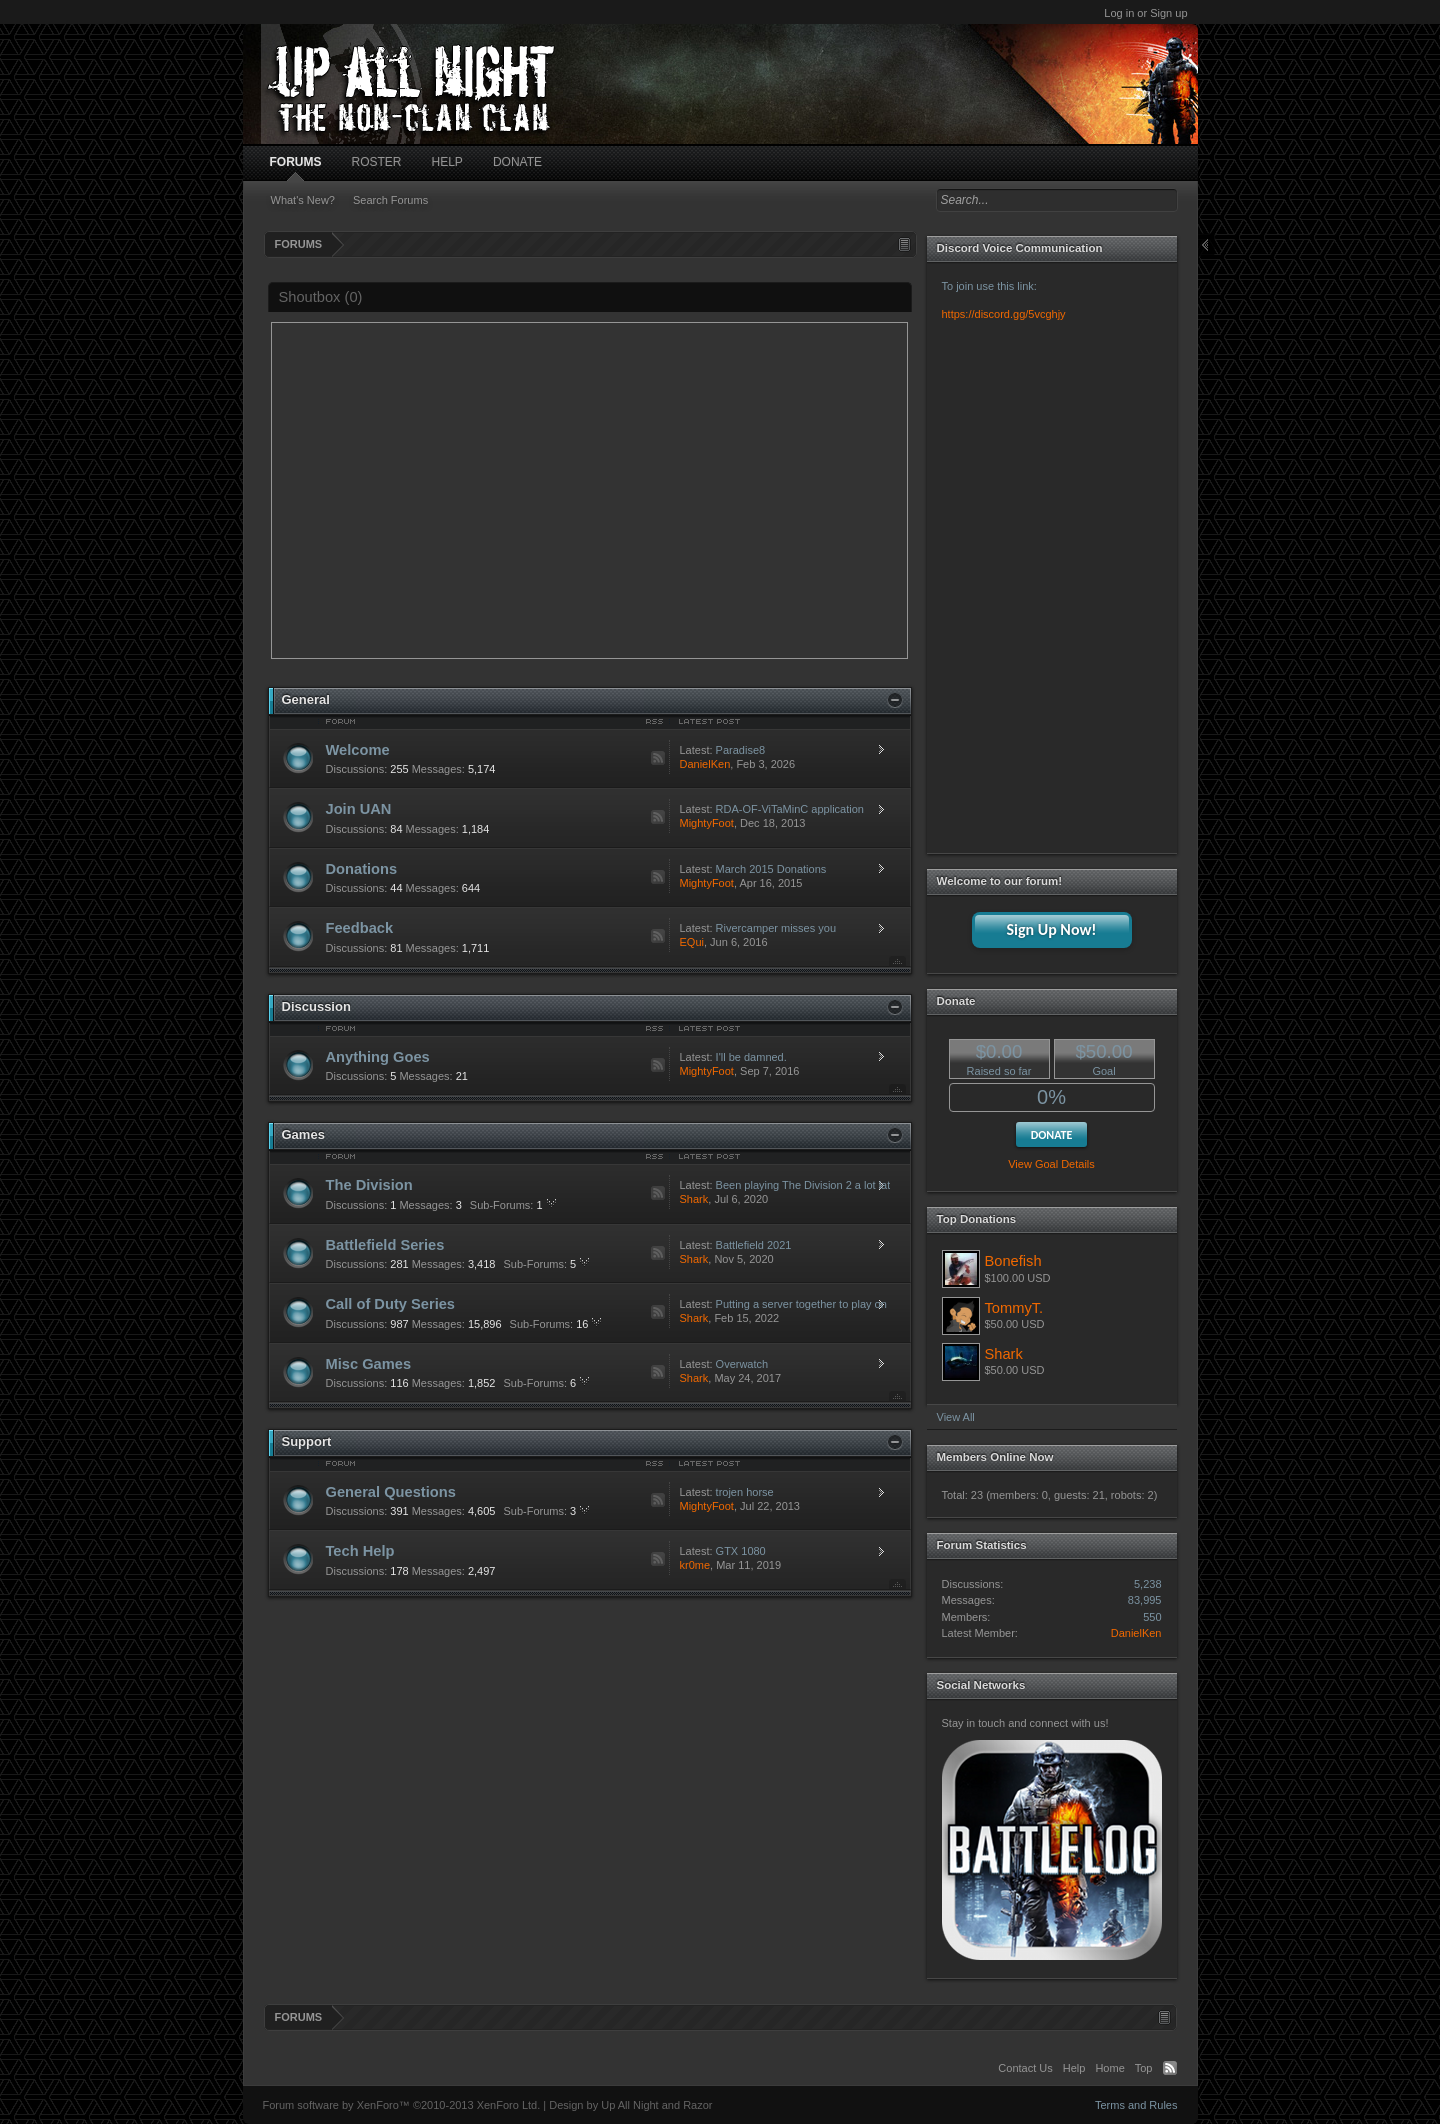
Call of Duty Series (391, 1304)
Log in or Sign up (1145, 13)
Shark (694, 1199)
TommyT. (1014, 1308)
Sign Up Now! (1051, 929)
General (306, 699)
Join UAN (359, 809)
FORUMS (296, 162)
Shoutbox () (321, 297)
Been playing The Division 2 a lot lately (800, 1185)
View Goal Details (1051, 1164)
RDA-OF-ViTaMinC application (790, 809)
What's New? (303, 200)
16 (557, 1324)
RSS (658, 758)
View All (956, 1417)
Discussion (316, 1006)
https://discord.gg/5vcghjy (1004, 314)
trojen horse (745, 1492)
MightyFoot (707, 823)
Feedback (360, 928)
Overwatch (742, 1364)
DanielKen (705, 764)
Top (897, 961)
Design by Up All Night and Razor (630, 2105)
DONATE (517, 162)
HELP (447, 162)
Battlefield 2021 (754, 1245)
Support (307, 1441)
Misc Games (369, 1364)
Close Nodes (895, 700)
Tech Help (360, 1551)
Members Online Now (995, 1457)
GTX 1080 (741, 1551)
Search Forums (390, 200)
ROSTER (377, 162)
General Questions (391, 1492)
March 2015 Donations (771, 869)
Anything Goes (378, 1057)
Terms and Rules (1136, 2105)
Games (303, 1134)
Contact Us (1025, 2068)
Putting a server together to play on (800, 1304)
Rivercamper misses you (776, 928)
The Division (369, 1185)
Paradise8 (741, 750)
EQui (692, 942)
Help (1074, 2068)
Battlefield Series (385, 1245)
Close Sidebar (1206, 245)
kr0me (695, 1565)
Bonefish (1013, 1261)
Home (1109, 2068)
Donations (362, 869)
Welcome (358, 750)
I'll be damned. (751, 1057)
